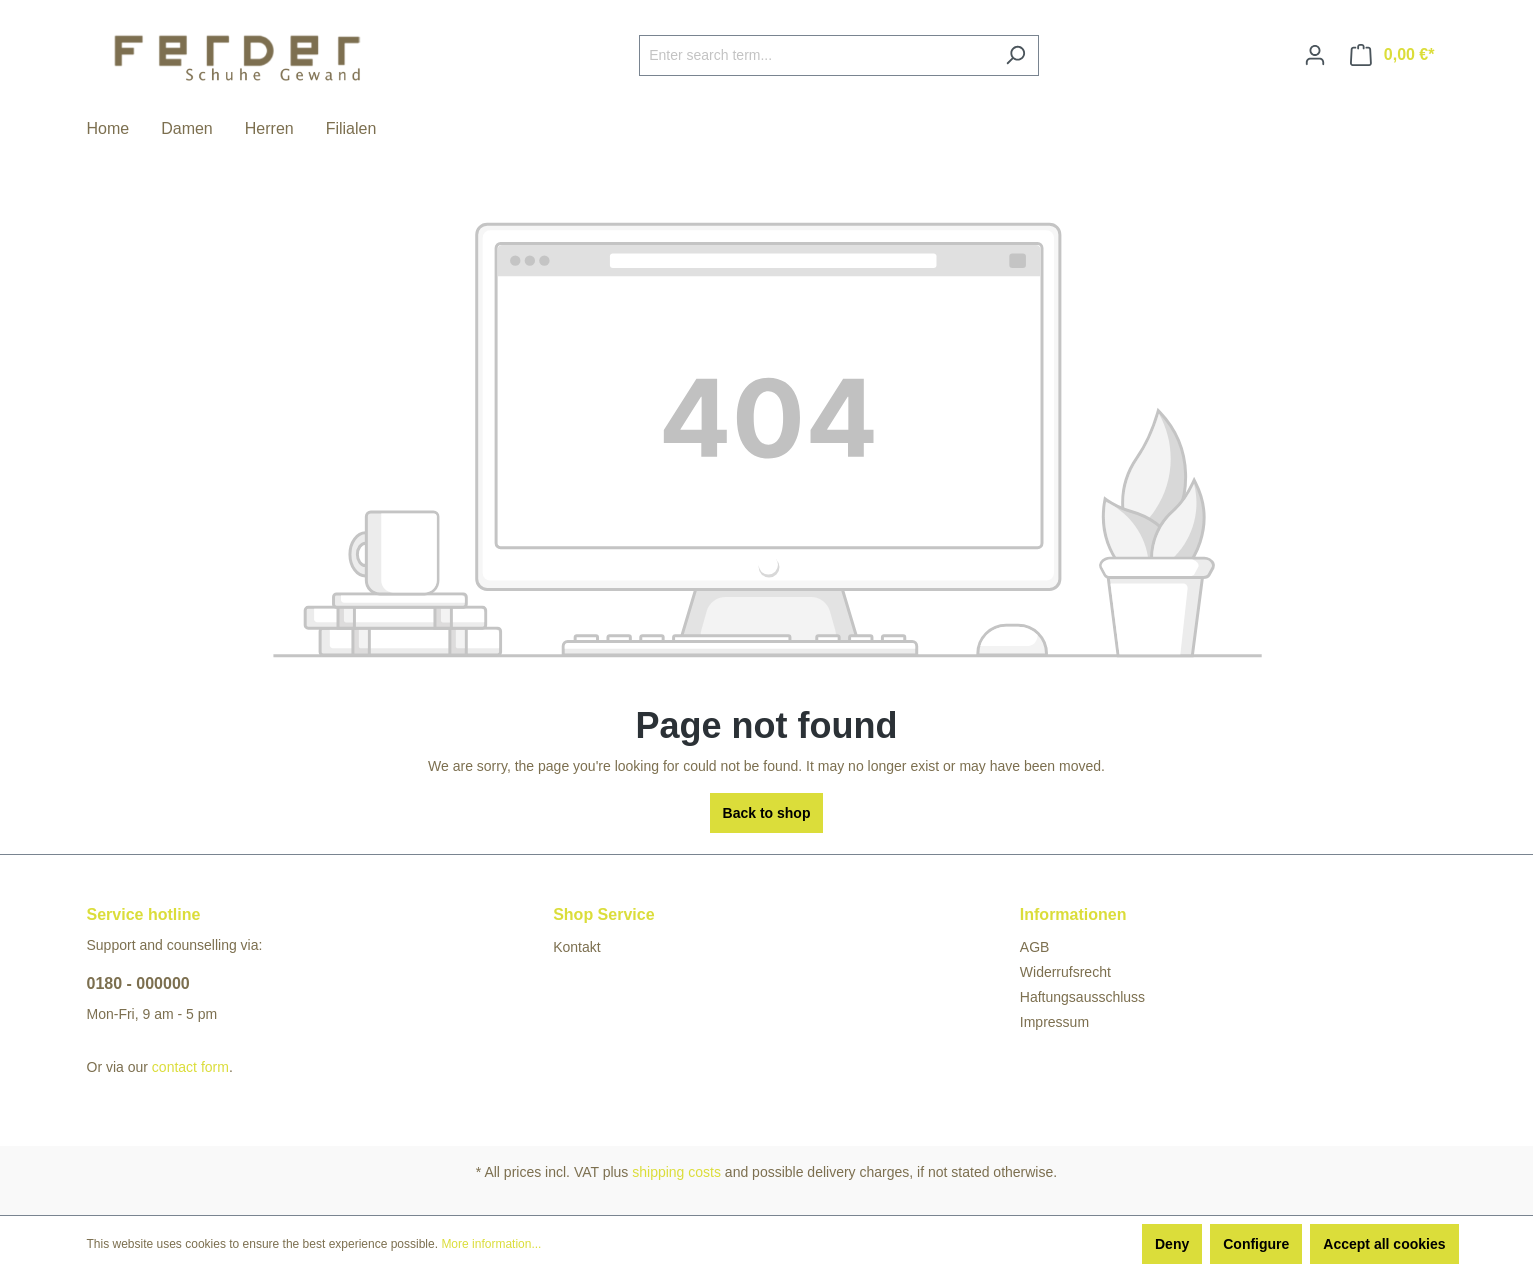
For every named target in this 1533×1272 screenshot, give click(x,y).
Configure (1256, 1244)
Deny (1172, 1244)
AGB (1035, 947)
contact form (190, 1067)
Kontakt (576, 947)
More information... (491, 1244)
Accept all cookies (1384, 1244)
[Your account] (1315, 55)
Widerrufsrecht (1065, 972)
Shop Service (603, 914)
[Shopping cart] (1392, 55)
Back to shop (767, 813)
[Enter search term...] (816, 55)
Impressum (1054, 1022)
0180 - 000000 (138, 983)
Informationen (1073, 914)
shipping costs (676, 1172)
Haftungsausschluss (1082, 997)
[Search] (1015, 55)
